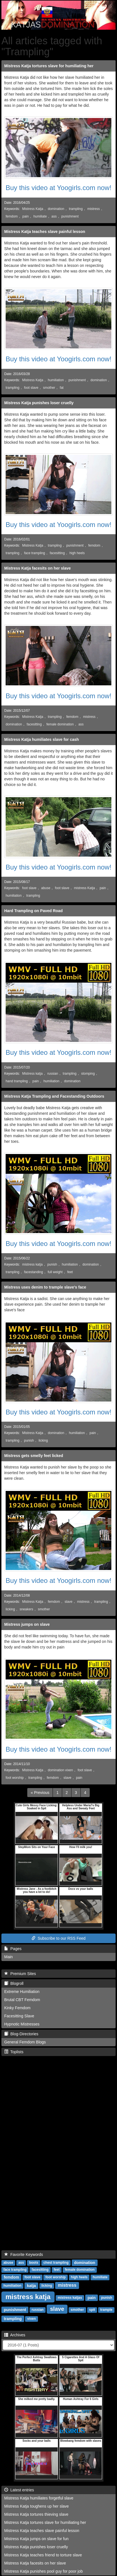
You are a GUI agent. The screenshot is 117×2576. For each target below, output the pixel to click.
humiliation (56, 380)
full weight (55, 1272)
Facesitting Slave (19, 2016)
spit (92, 2310)
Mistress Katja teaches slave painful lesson (44, 231)
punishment (69, 216)
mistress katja (32, 1264)
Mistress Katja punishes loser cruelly (39, 403)
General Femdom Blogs (25, 2042)
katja (31, 2285)
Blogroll (13, 1983)
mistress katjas (70, 2298)
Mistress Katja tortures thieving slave (36, 2514)
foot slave (31, 388)
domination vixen (60, 1770)
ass (54, 216)
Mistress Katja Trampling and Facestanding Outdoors (54, 1096)
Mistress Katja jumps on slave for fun (36, 2538)
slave (69, 1602)
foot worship (15, 1778)
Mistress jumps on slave (27, 1624)
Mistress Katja (32, 209)
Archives (14, 2335)
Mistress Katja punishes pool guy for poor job (43, 2571)
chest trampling (55, 2263)
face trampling (34, 553)
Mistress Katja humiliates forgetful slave (38, 2498)
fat (62, 388)
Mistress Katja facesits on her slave (37, 568)
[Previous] (40, 1792)
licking (43, 1440)
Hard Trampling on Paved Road (33, 910)
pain (25, 216)
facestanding (33, 1272)
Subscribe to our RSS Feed (59, 1938)
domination (56, 209)
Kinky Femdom (17, 2008)
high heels (77, 553)
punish (52, 1264)
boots (33, 2263)
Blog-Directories (21, 2034)
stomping (88, 1074)
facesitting (57, 553)
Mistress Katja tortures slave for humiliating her (48, 66)
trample (106, 2310)
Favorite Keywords (23, 2254)
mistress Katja (84, 888)
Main (8, 1957)
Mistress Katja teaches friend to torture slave (43, 2555)
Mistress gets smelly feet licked (33, 1455)
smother (49, 388)
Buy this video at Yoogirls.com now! (58, 187)
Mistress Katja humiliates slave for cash (41, 739)
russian (52, 1074)
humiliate (40, 216)
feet (70, 1272)
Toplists (13, 2052)
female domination (60, 724)
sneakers (26, 1609)
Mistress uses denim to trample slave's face (45, 1287)
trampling (76, 209)
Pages (12, 1948)
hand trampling (17, 1081)
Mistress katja (32, 1074)
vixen (31, 2319)
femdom (12, 216)
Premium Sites (20, 1973)
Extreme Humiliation (21, 1991)
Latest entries (19, 2490)
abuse (45, 888)
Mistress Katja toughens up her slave (36, 2506)
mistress (93, 209)
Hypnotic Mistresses (21, 2024)
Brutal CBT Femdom (22, 1999)
